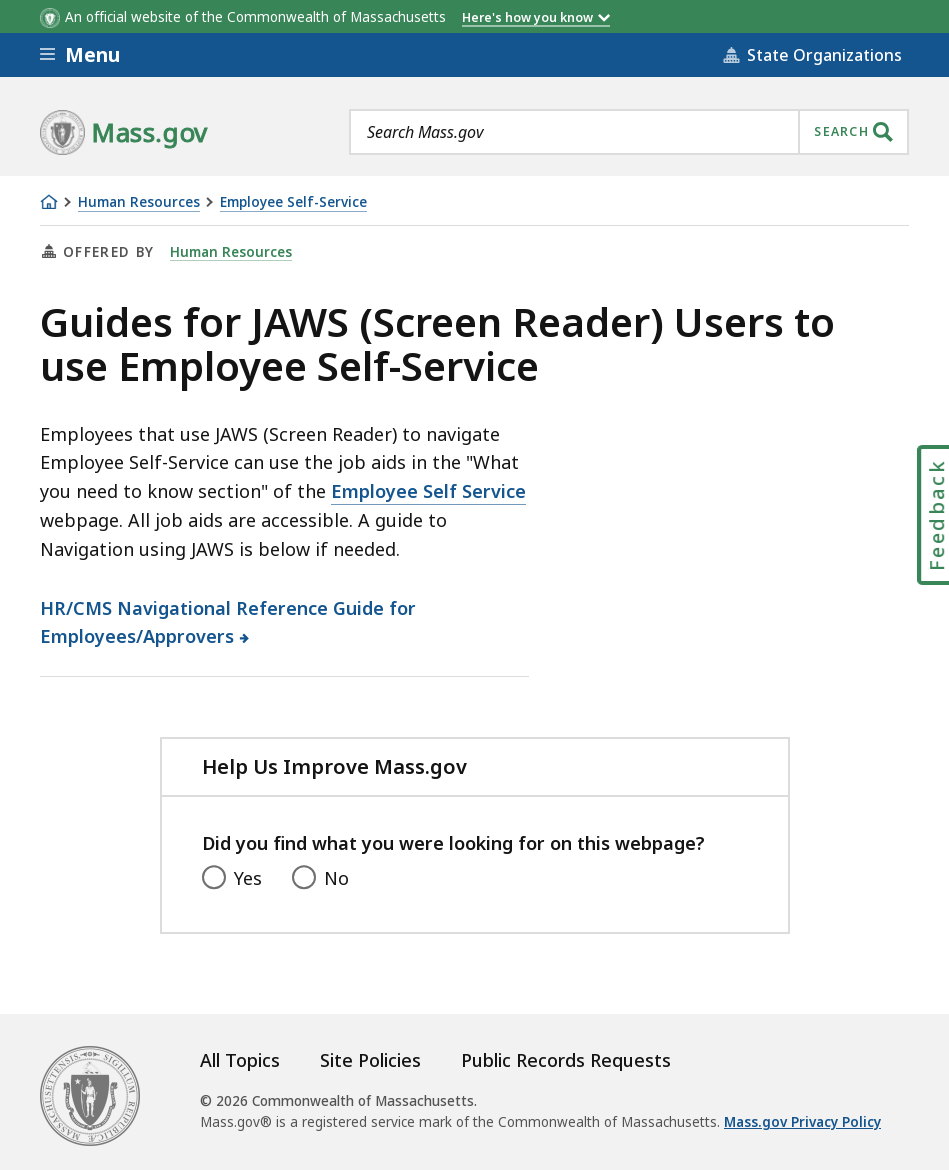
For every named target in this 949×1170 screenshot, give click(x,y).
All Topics (240, 1060)
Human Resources (139, 202)
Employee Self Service (428, 491)
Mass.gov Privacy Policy (802, 1122)
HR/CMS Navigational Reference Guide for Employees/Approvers (228, 622)
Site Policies (370, 1060)
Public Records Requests (566, 1060)
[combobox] (629, 132)
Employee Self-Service (293, 202)
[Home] (49, 202)
